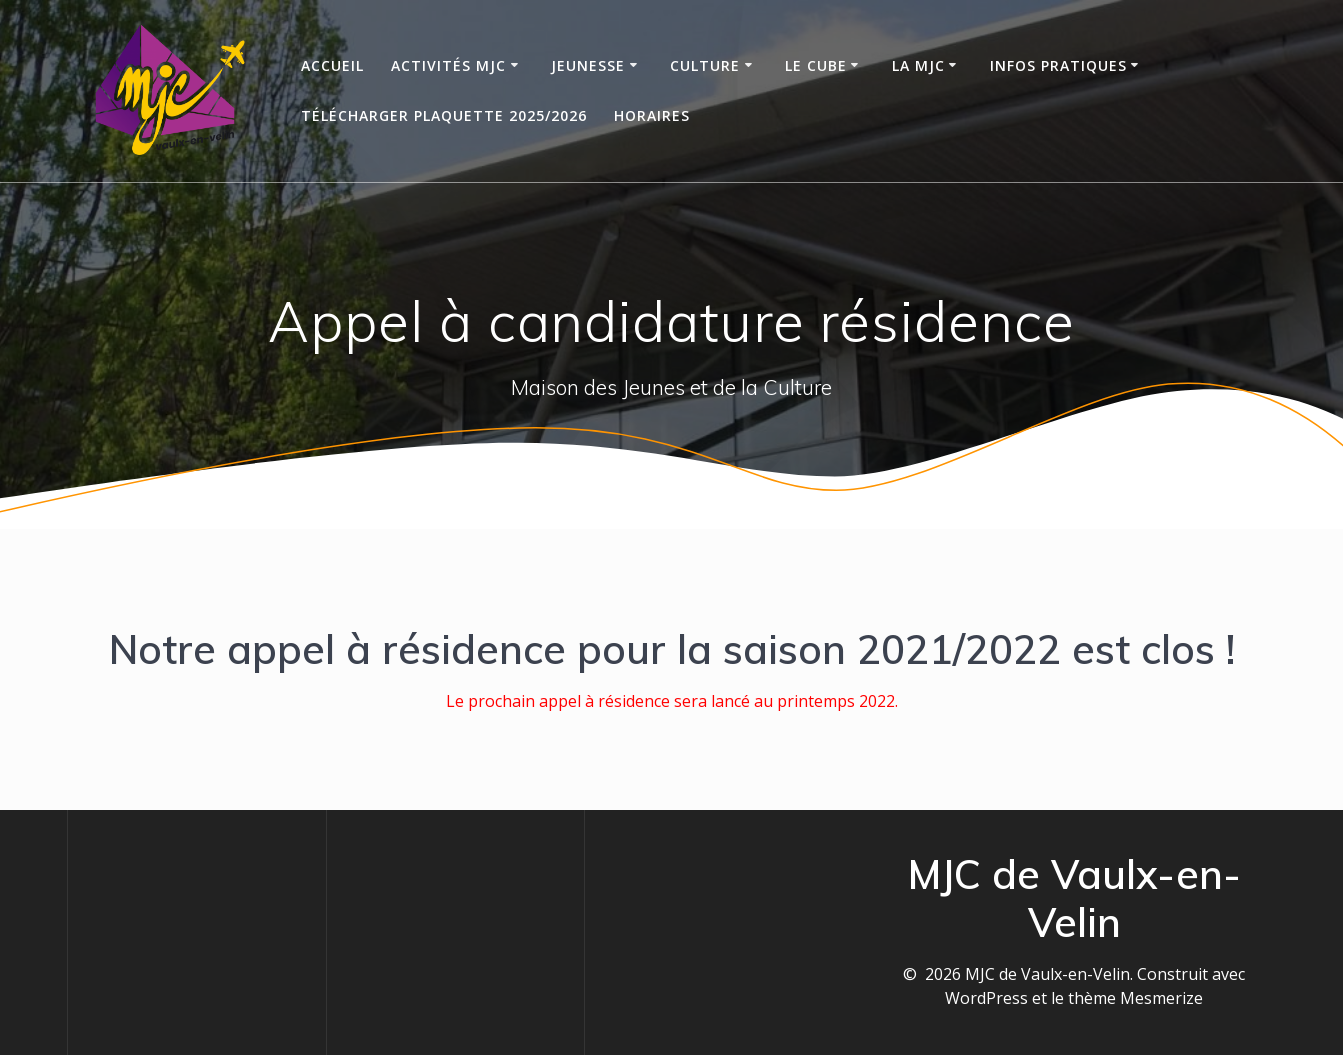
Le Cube (816, 65)
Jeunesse (588, 65)
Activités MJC (448, 65)
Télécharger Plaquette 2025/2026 (444, 115)
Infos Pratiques (1058, 65)
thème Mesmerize (1135, 998)
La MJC (918, 65)
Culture (705, 65)
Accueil (332, 65)
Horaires (652, 115)
